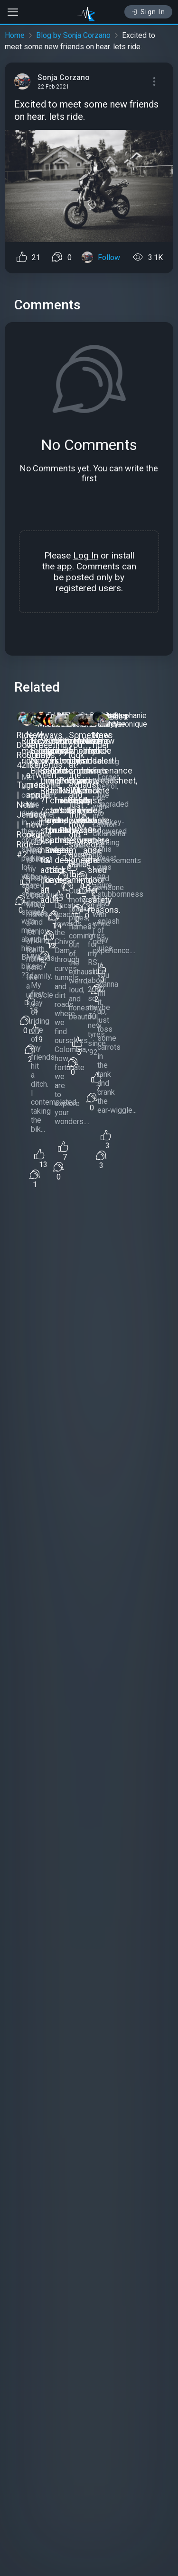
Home (15, 35)
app (64, 566)
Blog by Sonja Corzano (73, 35)
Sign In (148, 12)
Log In (85, 555)
